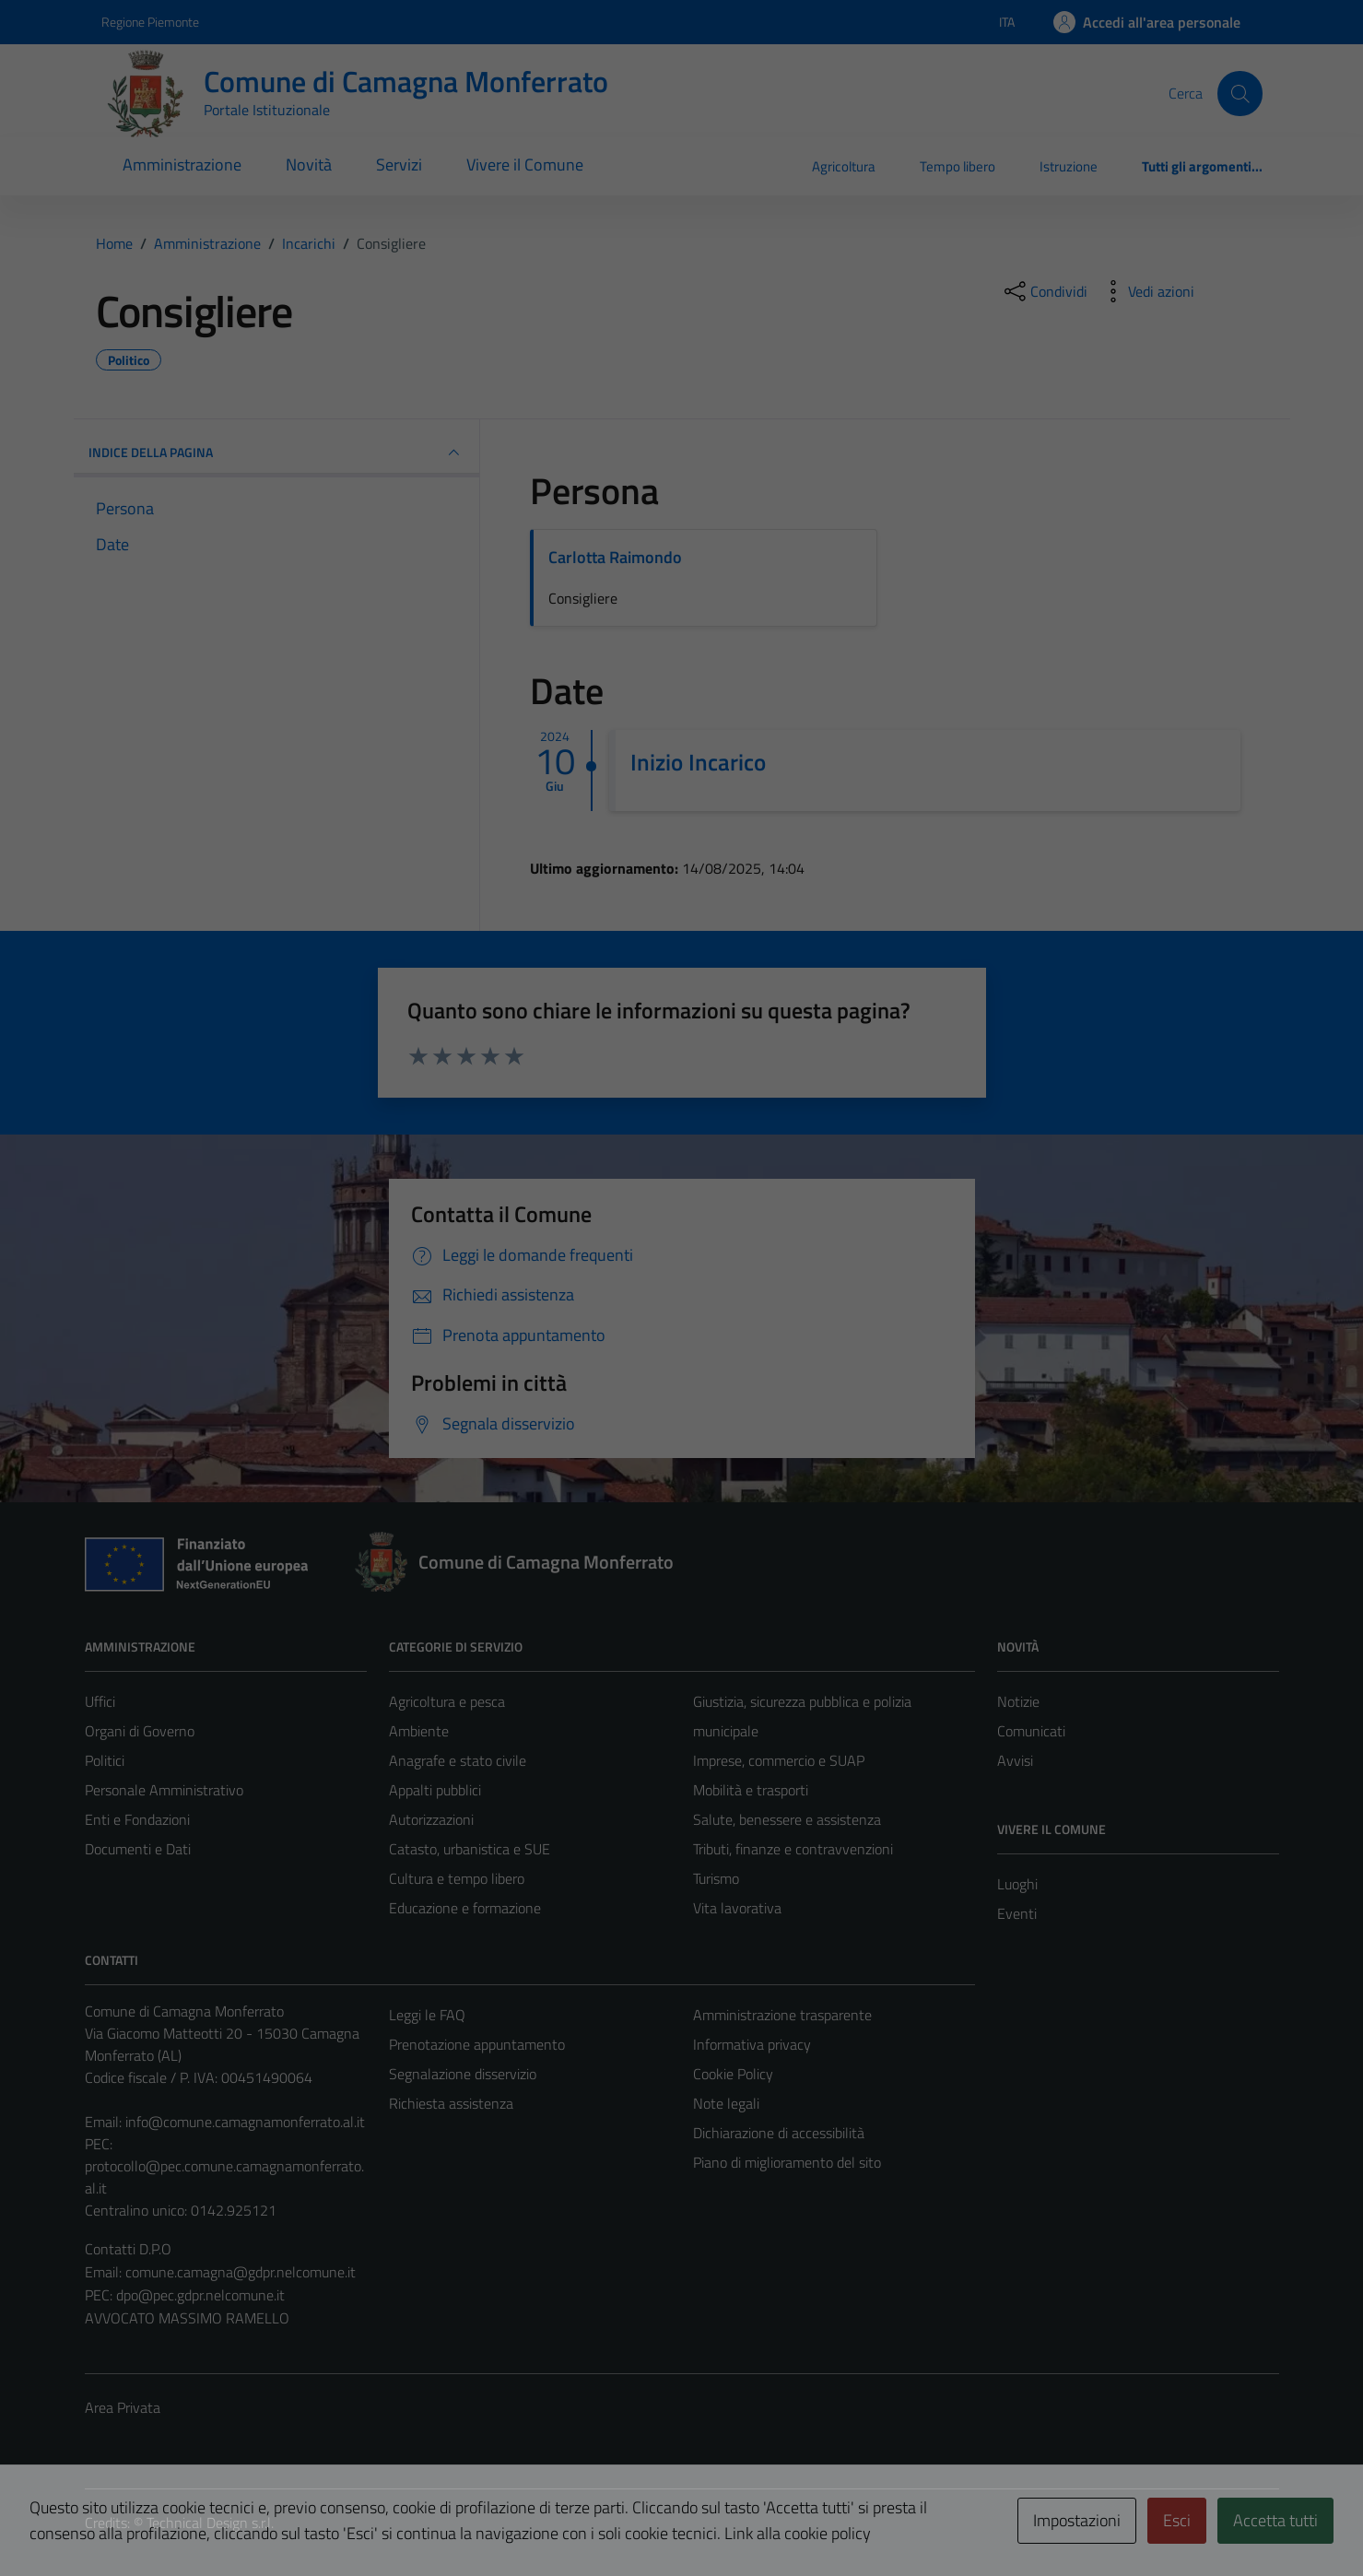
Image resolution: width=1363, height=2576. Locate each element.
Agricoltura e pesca (447, 1701)
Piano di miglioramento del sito (787, 2162)
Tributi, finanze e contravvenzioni (793, 1849)
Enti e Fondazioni (137, 1819)
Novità (309, 164)
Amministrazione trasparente (782, 2015)
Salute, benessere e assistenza (787, 1819)
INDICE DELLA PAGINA (276, 452)
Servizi (399, 164)
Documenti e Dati (138, 1849)
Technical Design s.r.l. (210, 2522)
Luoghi (1017, 1884)
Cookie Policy (733, 2074)
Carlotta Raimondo (615, 557)
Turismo (716, 1878)
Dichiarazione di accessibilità (778, 2133)
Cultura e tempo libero (456, 1878)
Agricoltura (843, 166)
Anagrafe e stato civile (457, 1760)
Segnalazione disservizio (462, 2074)
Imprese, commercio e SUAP (778, 1760)
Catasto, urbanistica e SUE (469, 1849)
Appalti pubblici (435, 1790)
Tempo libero (957, 166)
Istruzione (1069, 166)
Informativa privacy (752, 2044)
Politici (104, 1760)
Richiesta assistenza (451, 2103)
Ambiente (419, 1731)
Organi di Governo (139, 1731)
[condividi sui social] (1044, 291)
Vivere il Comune (524, 164)
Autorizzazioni (431, 1819)
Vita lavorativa (737, 1908)
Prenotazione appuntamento (477, 2044)
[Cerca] (1239, 93)
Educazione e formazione (465, 1908)
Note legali (726, 2103)
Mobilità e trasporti (750, 1790)
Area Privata (122, 2407)
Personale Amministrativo (164, 1790)
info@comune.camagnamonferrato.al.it (245, 2122)
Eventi (1017, 1913)
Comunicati (1031, 1731)
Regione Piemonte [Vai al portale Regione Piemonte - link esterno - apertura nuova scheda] (150, 21)
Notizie (1018, 1701)
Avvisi (1015, 1760)
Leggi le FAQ (427, 2015)
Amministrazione (182, 164)
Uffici (100, 1701)
